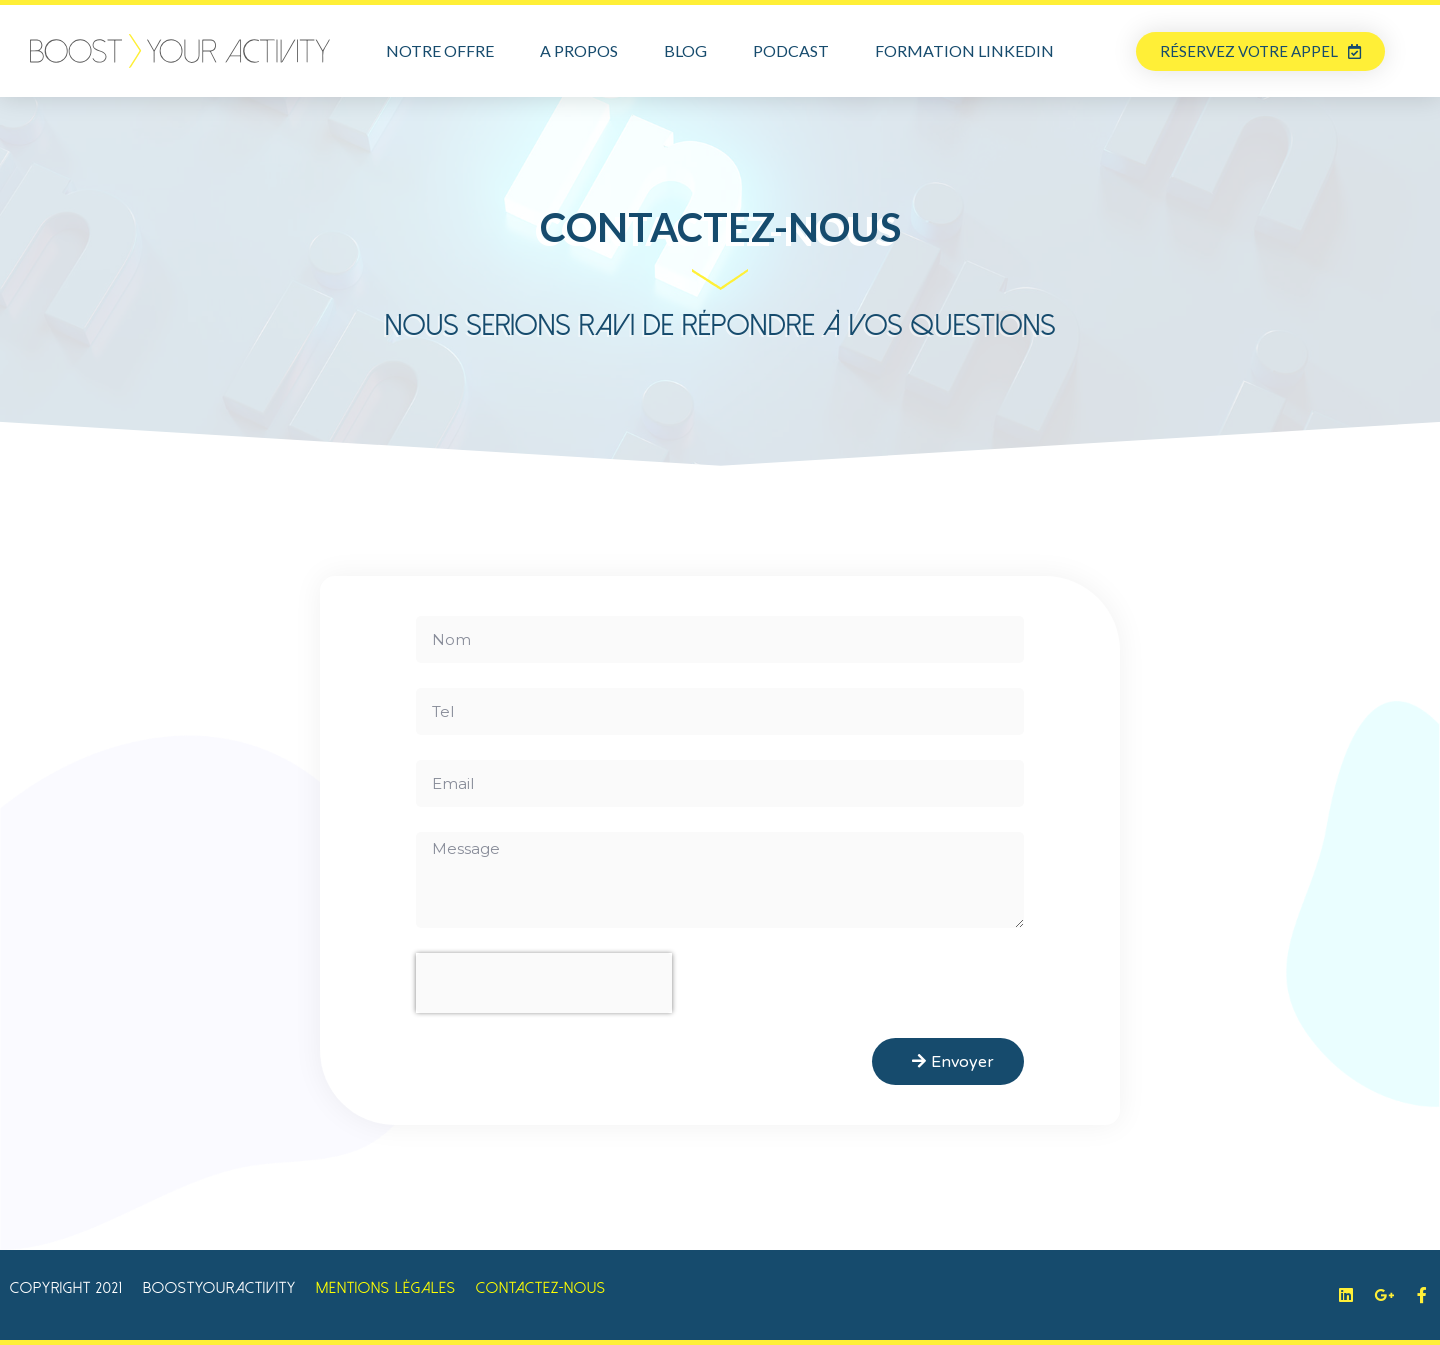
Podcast (791, 50)
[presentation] (544, 983)
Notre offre (440, 50)
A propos (579, 50)
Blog (685, 50)
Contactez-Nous (541, 1288)
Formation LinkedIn (964, 50)
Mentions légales (386, 1288)
